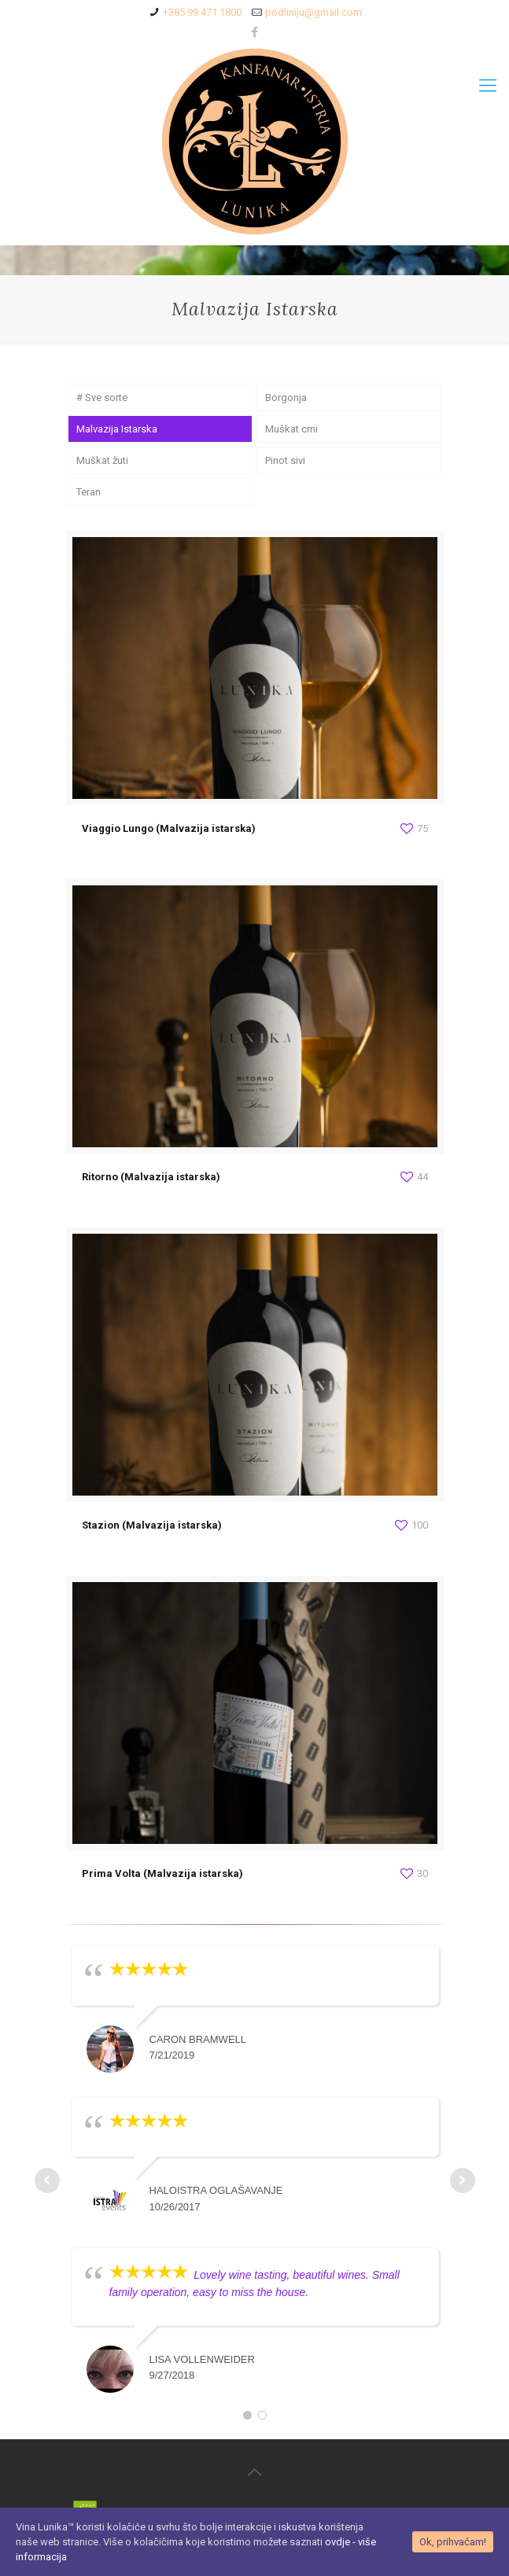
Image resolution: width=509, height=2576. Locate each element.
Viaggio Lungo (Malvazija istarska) (169, 828)
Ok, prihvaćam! (452, 2542)
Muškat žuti (102, 460)
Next (462, 2180)
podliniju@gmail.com (313, 12)
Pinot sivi (285, 460)
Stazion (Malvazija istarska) (152, 1525)
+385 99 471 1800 (202, 12)
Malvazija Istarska (116, 429)
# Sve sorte (101, 397)
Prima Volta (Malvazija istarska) (162, 1873)
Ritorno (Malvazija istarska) (151, 1177)
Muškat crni (291, 429)
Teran (88, 492)
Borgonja (286, 397)
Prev (47, 2180)
